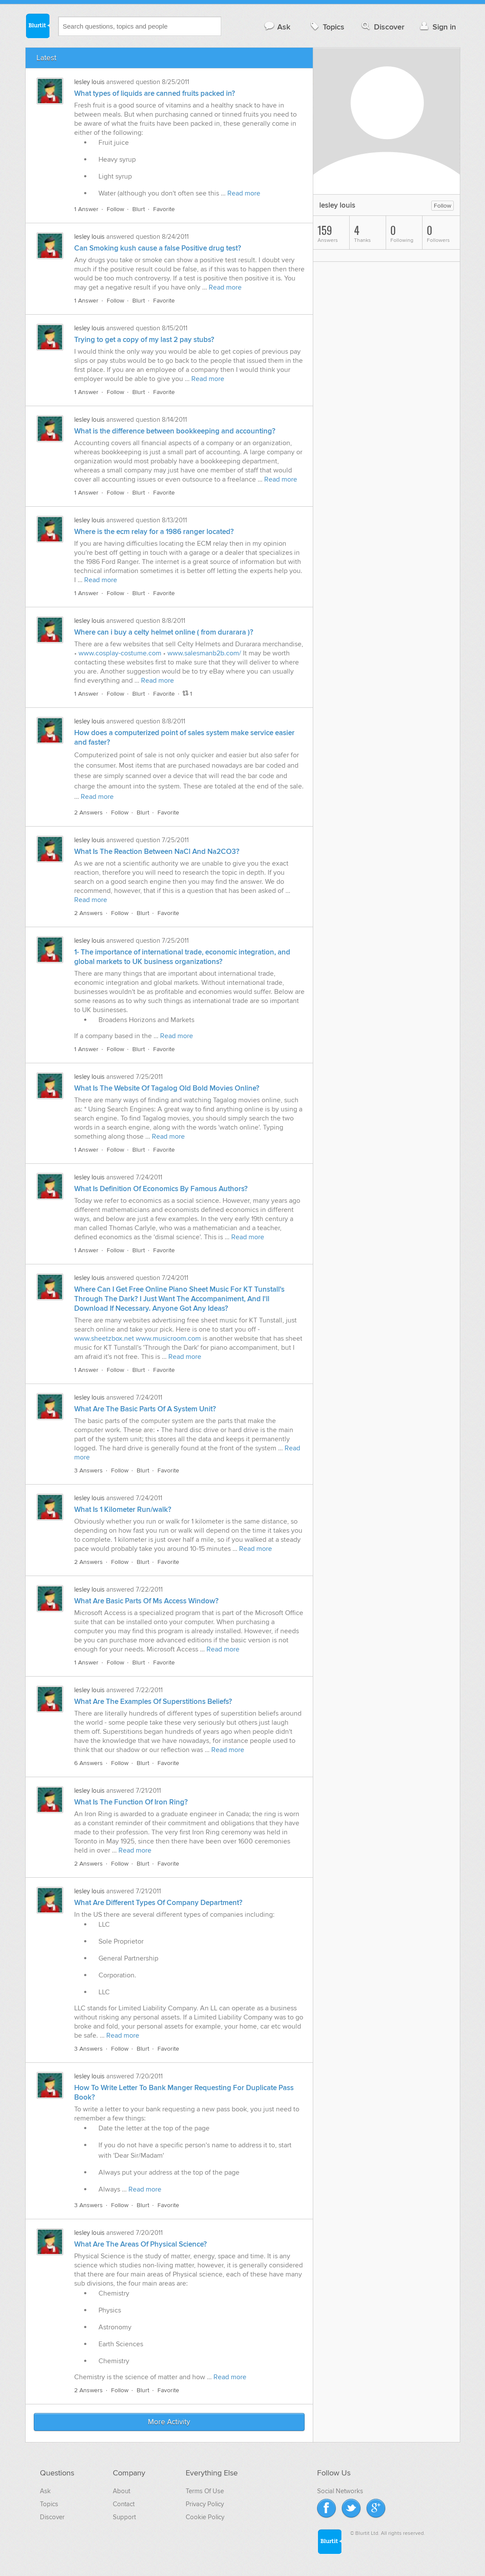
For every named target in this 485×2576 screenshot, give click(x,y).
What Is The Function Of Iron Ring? (131, 1802)
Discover (382, 27)
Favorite (164, 209)
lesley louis (89, 82)
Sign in (437, 27)
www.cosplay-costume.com (120, 653)
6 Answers (88, 1763)
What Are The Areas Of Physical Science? (140, 2244)
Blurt (138, 209)
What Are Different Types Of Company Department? (158, 1903)
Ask (277, 27)
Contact (123, 2504)
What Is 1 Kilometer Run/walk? (122, 1509)
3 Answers (88, 1470)
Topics (326, 27)
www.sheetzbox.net (104, 1338)
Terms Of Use (205, 2491)
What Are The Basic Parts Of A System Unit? (145, 1409)
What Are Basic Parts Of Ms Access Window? (146, 1601)
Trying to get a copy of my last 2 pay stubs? (144, 339)
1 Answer (86, 209)
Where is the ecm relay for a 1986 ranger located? (154, 532)
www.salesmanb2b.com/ (204, 653)
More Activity (169, 2422)
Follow (115, 209)
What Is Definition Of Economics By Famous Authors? (161, 1189)
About (121, 2491)
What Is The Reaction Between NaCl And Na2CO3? (156, 851)
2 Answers (88, 812)
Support (124, 2517)
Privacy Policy (205, 2504)
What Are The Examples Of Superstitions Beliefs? (153, 1701)
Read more (243, 193)
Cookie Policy (205, 2517)
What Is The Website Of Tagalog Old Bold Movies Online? (166, 1088)
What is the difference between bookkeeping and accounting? (174, 431)
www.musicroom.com (168, 1338)
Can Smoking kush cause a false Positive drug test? (157, 248)
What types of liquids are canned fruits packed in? (154, 93)
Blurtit (37, 26)
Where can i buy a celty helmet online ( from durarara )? (163, 632)
